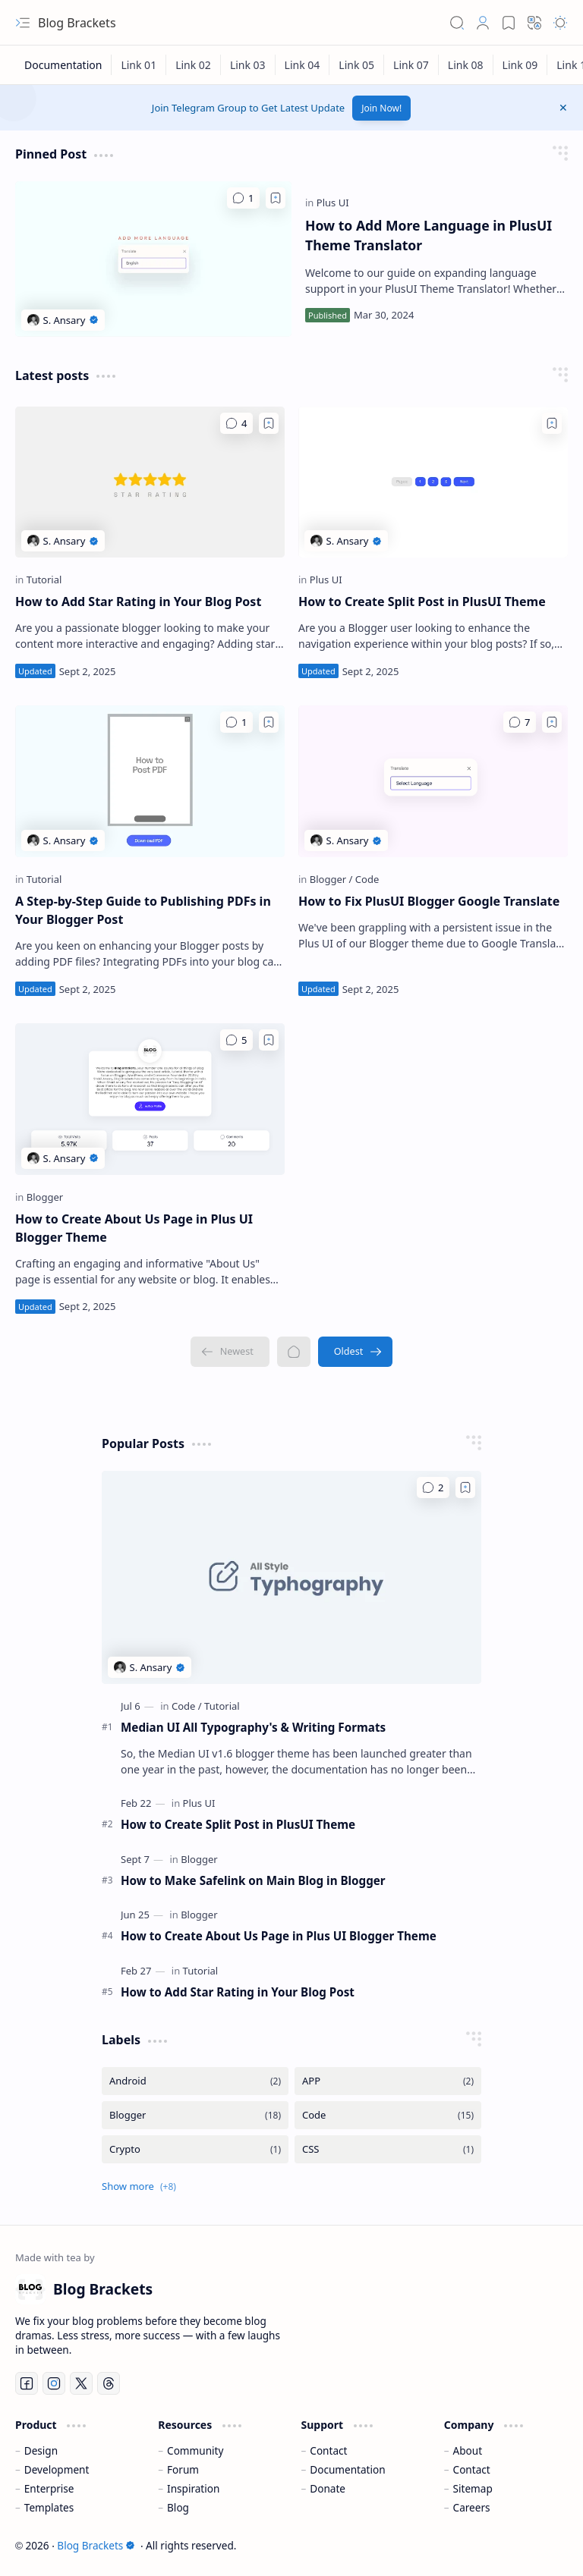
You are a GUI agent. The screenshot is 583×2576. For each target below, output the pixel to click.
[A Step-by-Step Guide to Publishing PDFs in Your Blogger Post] (150, 781)
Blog (178, 2507)
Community (195, 2450)
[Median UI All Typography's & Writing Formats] (291, 1577)
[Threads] (108, 2383)
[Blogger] (331, 879)
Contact (328, 2450)
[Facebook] (26, 2383)
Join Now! (381, 108)
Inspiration (193, 2488)
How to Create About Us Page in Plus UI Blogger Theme (134, 1228)
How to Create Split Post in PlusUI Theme (422, 601)
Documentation (347, 2469)
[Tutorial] (44, 579)
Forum (183, 2469)
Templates (49, 2507)
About (468, 2450)
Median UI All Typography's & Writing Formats (253, 1727)
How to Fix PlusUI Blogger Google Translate (428, 901)
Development (57, 2469)
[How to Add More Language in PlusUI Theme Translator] (153, 259)
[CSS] (388, 2149)
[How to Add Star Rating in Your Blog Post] (150, 482)
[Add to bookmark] (275, 198)
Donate (327, 2488)
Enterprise (49, 2488)
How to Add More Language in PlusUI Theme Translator (428, 235)
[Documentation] (63, 65)
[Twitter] (81, 2383)
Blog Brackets (96, 2545)
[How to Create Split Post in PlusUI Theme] (433, 482)
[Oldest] (355, 1352)
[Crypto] (195, 2149)
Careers (471, 2507)
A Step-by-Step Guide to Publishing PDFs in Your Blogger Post (143, 910)
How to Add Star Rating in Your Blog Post (138, 601)
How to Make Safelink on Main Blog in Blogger (253, 1880)
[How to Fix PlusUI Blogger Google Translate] (433, 781)
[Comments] (243, 198)
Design (41, 2450)
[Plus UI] (333, 202)
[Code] (367, 879)
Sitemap (473, 2488)
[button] (22, 22)
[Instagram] (54, 2383)
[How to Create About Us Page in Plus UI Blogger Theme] (150, 1099)
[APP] (388, 2081)
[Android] (195, 2081)
